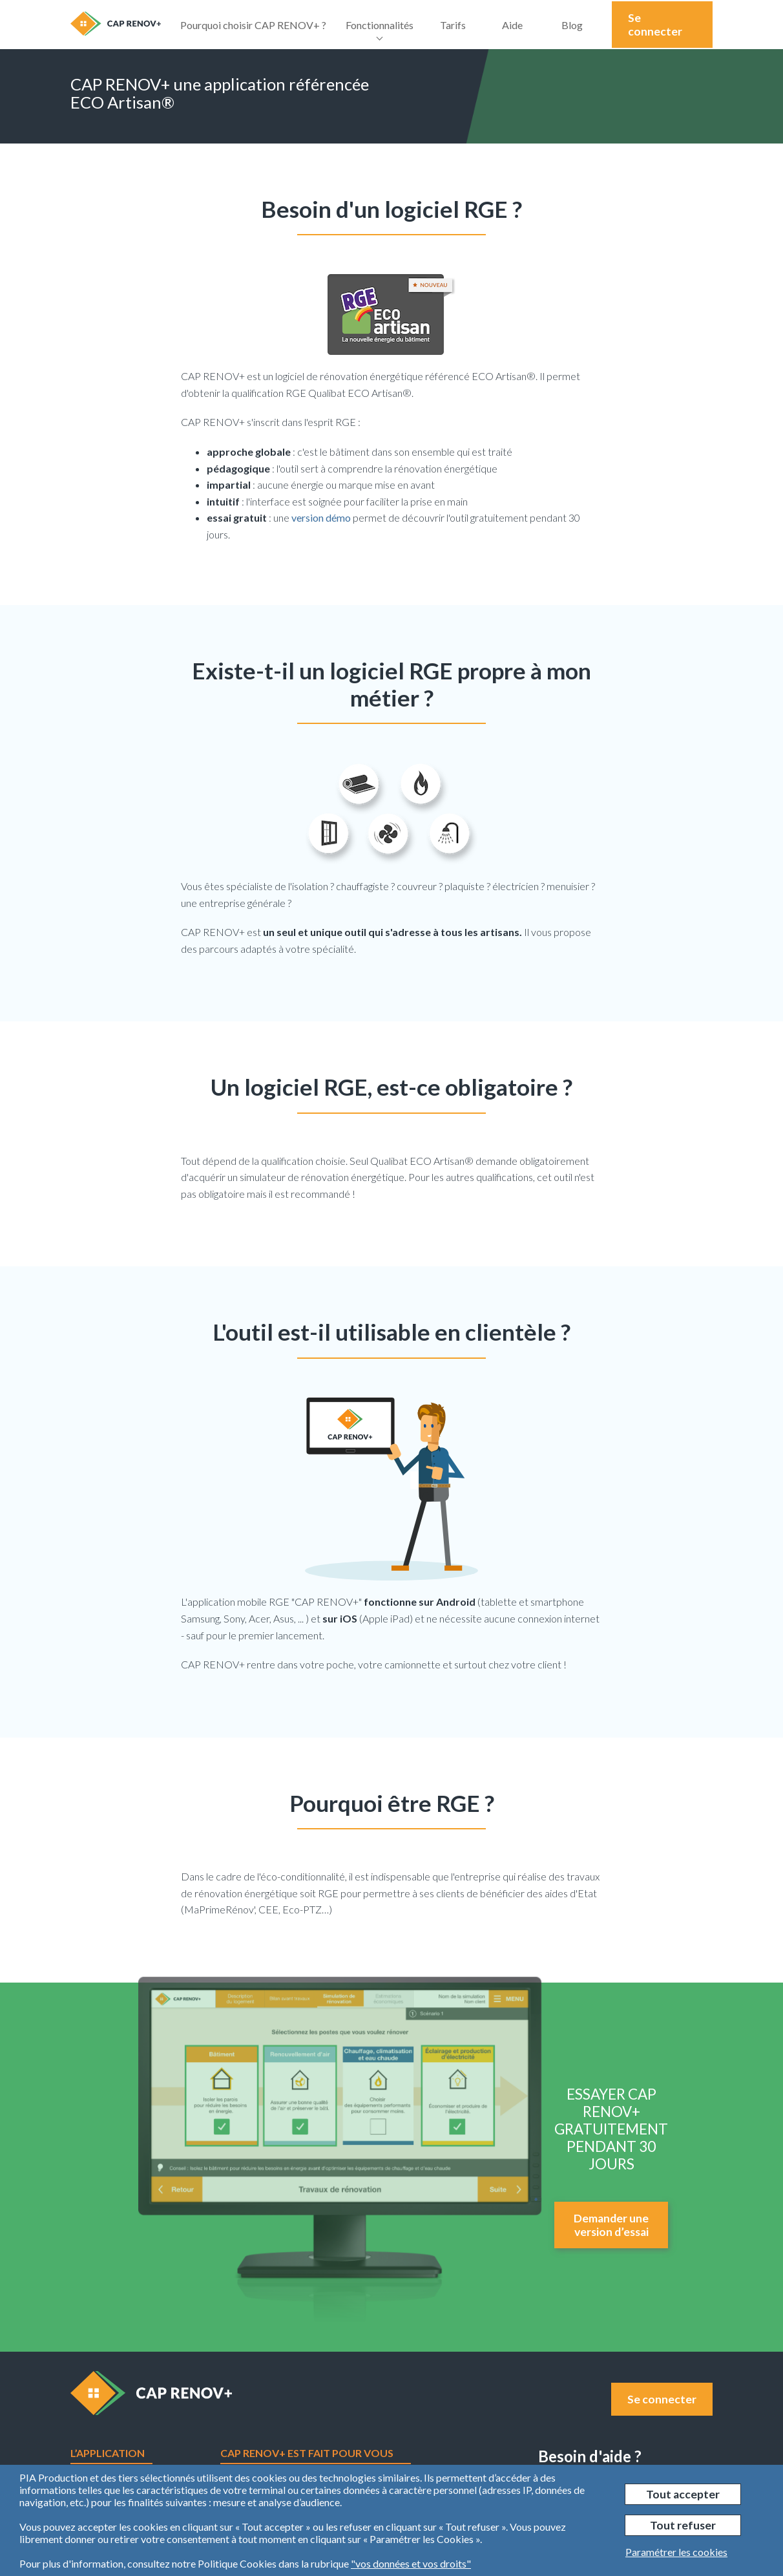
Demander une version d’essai (611, 2225)
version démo (321, 517)
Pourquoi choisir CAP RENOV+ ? (253, 25)
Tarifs (453, 25)
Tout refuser (683, 2525)
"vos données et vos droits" (411, 2563)
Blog (572, 25)
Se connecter (655, 24)
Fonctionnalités (379, 34)
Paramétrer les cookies (676, 2552)
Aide (512, 25)
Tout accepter (683, 2494)
